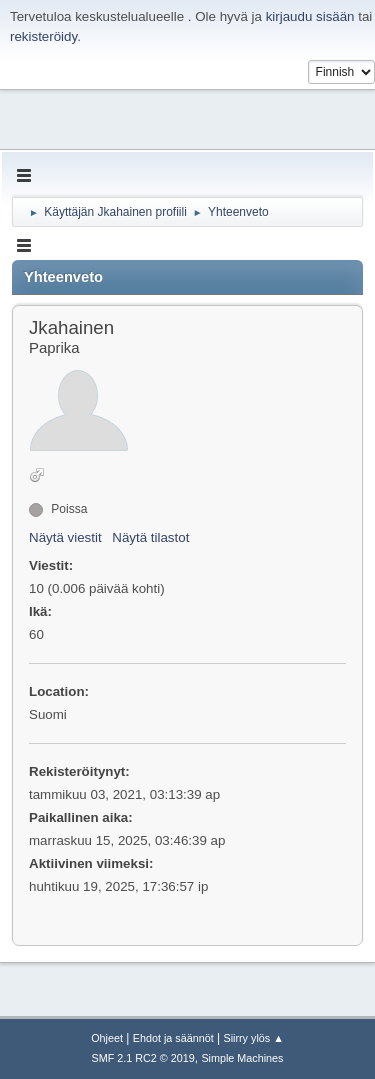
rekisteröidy (43, 36)
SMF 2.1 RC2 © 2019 (143, 1058)
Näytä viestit (65, 537)
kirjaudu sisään (310, 16)
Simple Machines (242, 1058)
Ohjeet (107, 1038)
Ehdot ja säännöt (173, 1038)
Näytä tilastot (150, 537)
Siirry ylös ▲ (253, 1038)
